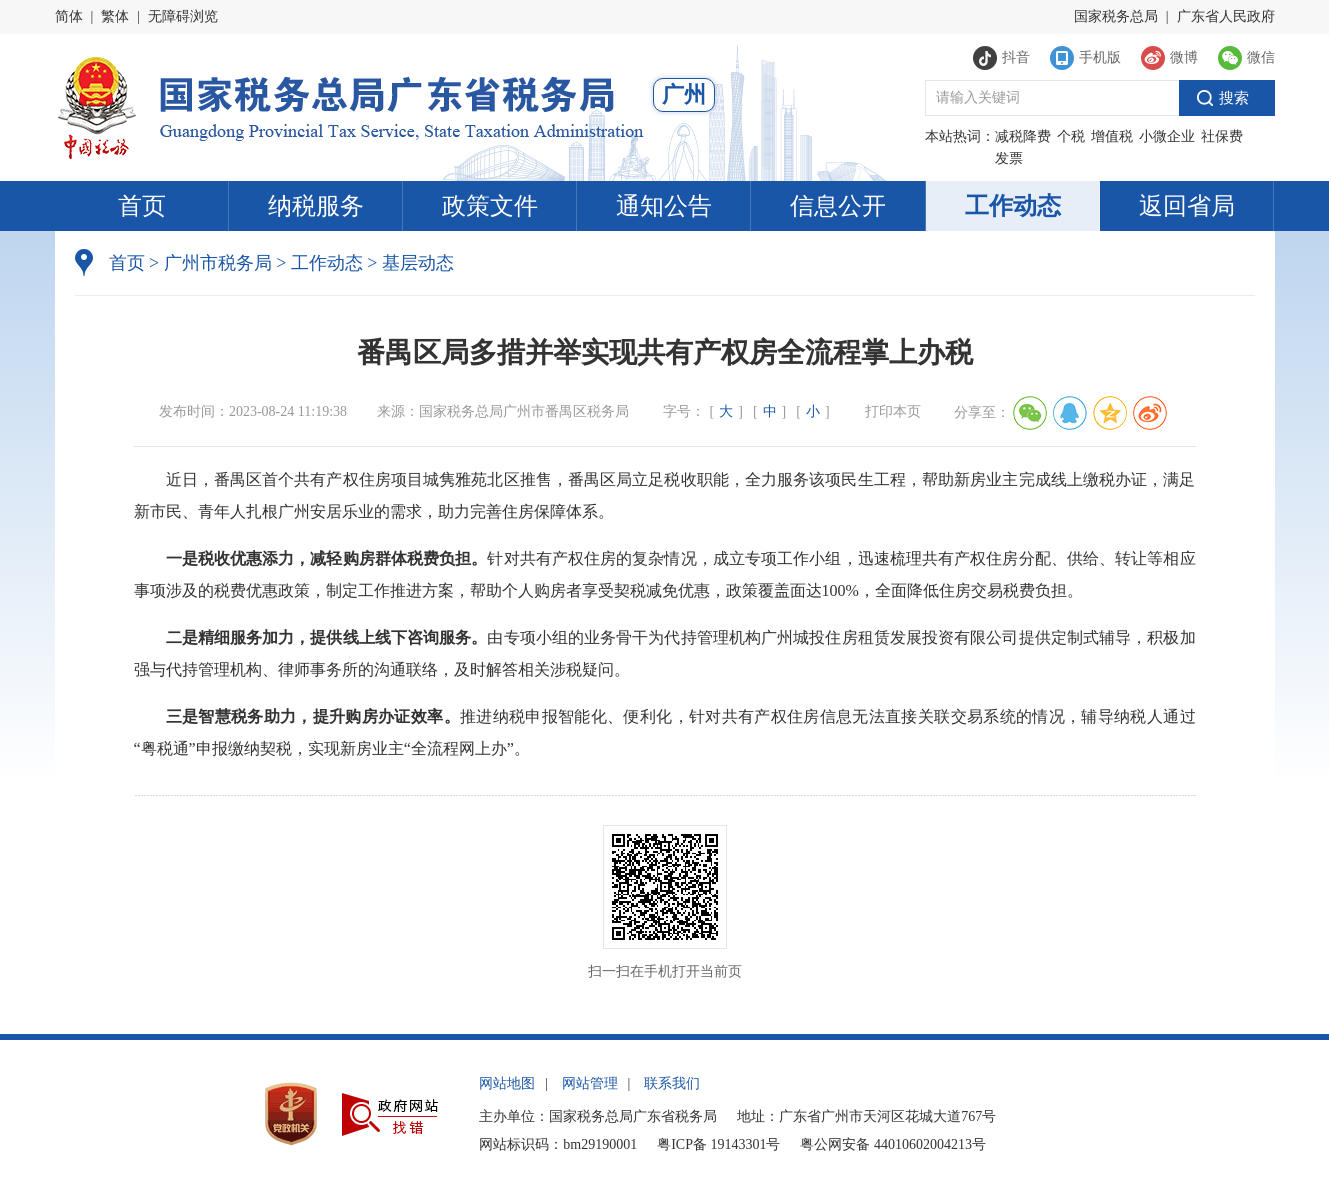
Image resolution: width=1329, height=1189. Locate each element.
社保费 (1222, 136)
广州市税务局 (218, 263)
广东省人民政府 (1226, 16)
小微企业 (1167, 136)
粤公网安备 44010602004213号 (893, 1144)
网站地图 (507, 1083)
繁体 (115, 16)
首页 (142, 206)
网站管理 (590, 1083)
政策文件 (490, 206)
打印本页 (893, 411)
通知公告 (664, 206)
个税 (1071, 136)
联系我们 (672, 1083)
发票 (1009, 158)
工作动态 (1013, 206)
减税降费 (1023, 136)
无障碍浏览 (183, 16)
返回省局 (1187, 206)
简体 (69, 16)
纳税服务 (316, 206)
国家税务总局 (1116, 16)
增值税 (1112, 136)
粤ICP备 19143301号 (718, 1144)
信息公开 (838, 206)
